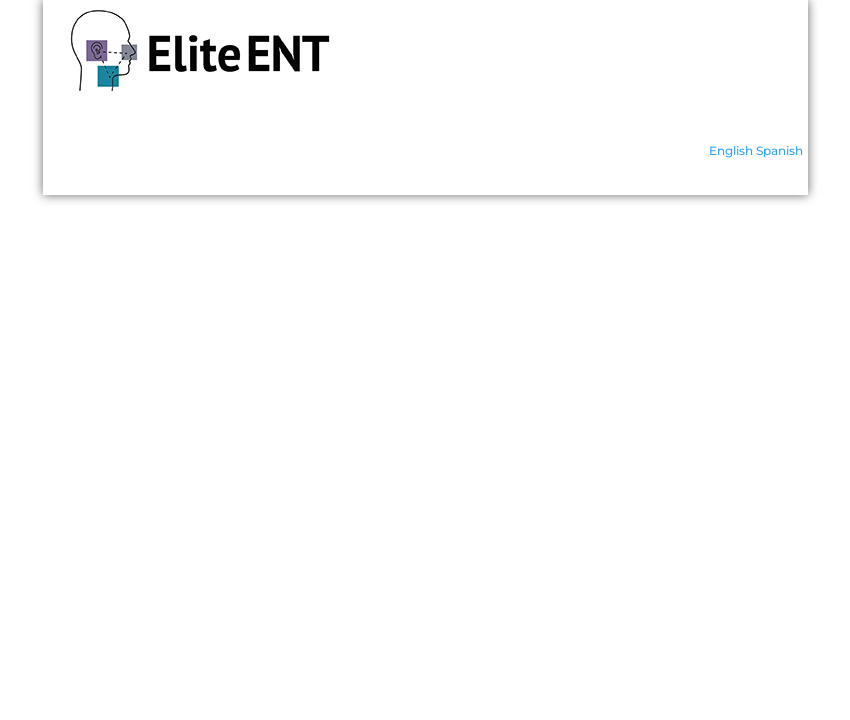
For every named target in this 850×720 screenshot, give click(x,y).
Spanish (779, 150)
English (731, 150)
